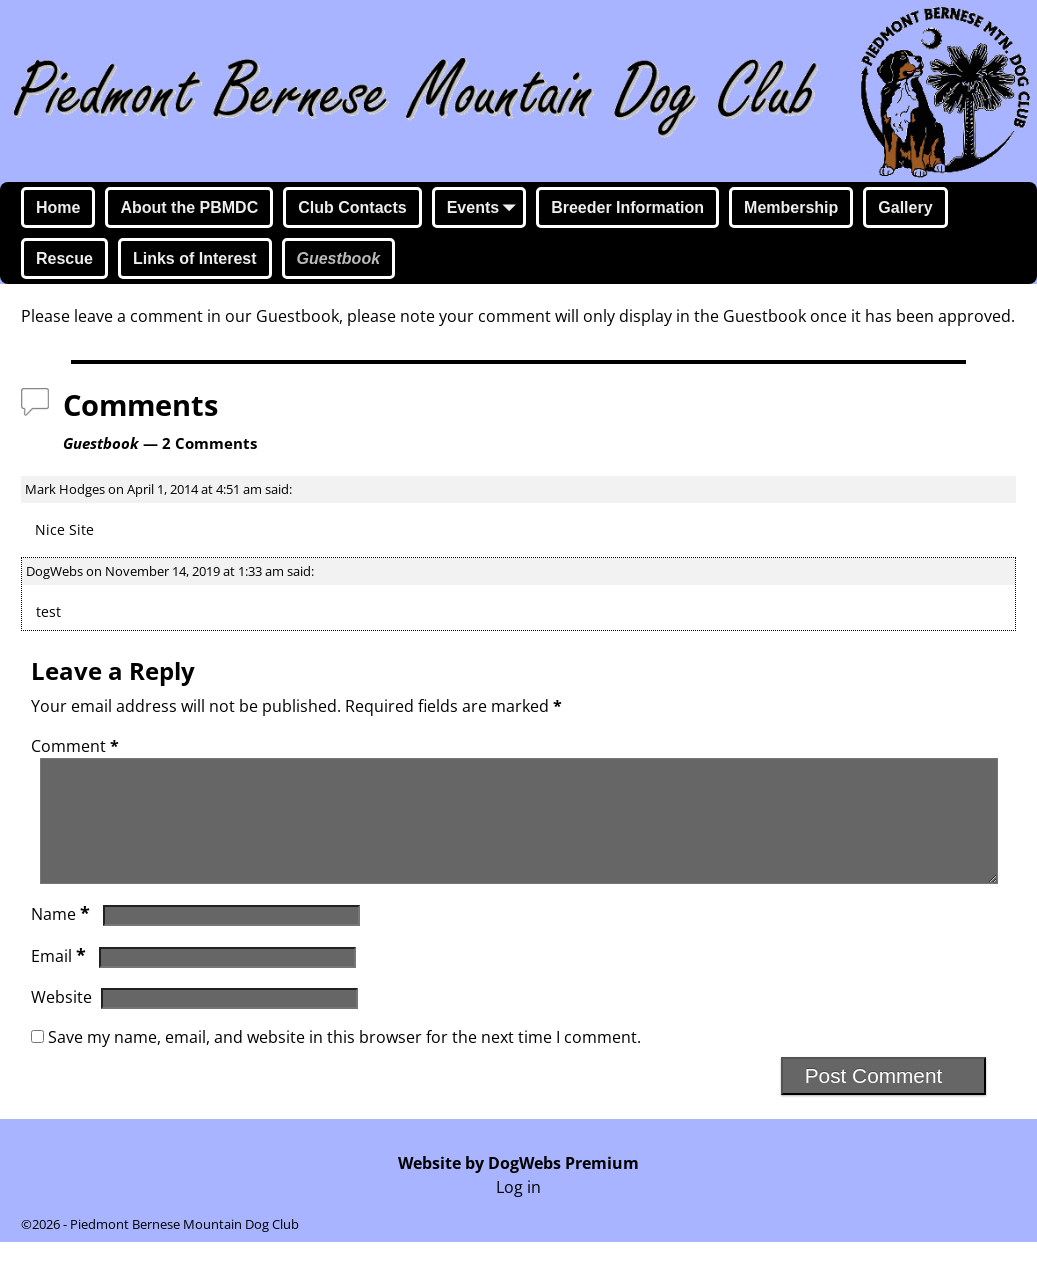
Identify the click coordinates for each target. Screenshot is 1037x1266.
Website (61, 1021)
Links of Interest (195, 258)
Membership (791, 207)
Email (60, 980)
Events (485, 209)
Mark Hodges (65, 489)
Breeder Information (627, 207)
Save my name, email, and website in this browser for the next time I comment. (344, 1061)
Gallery (905, 207)
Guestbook (339, 258)
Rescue (64, 258)
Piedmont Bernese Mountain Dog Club (184, 1248)
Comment (77, 746)
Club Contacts (352, 207)
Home (58, 207)
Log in (518, 1211)
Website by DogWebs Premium (518, 1187)
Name (62, 938)
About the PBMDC (189, 207)
